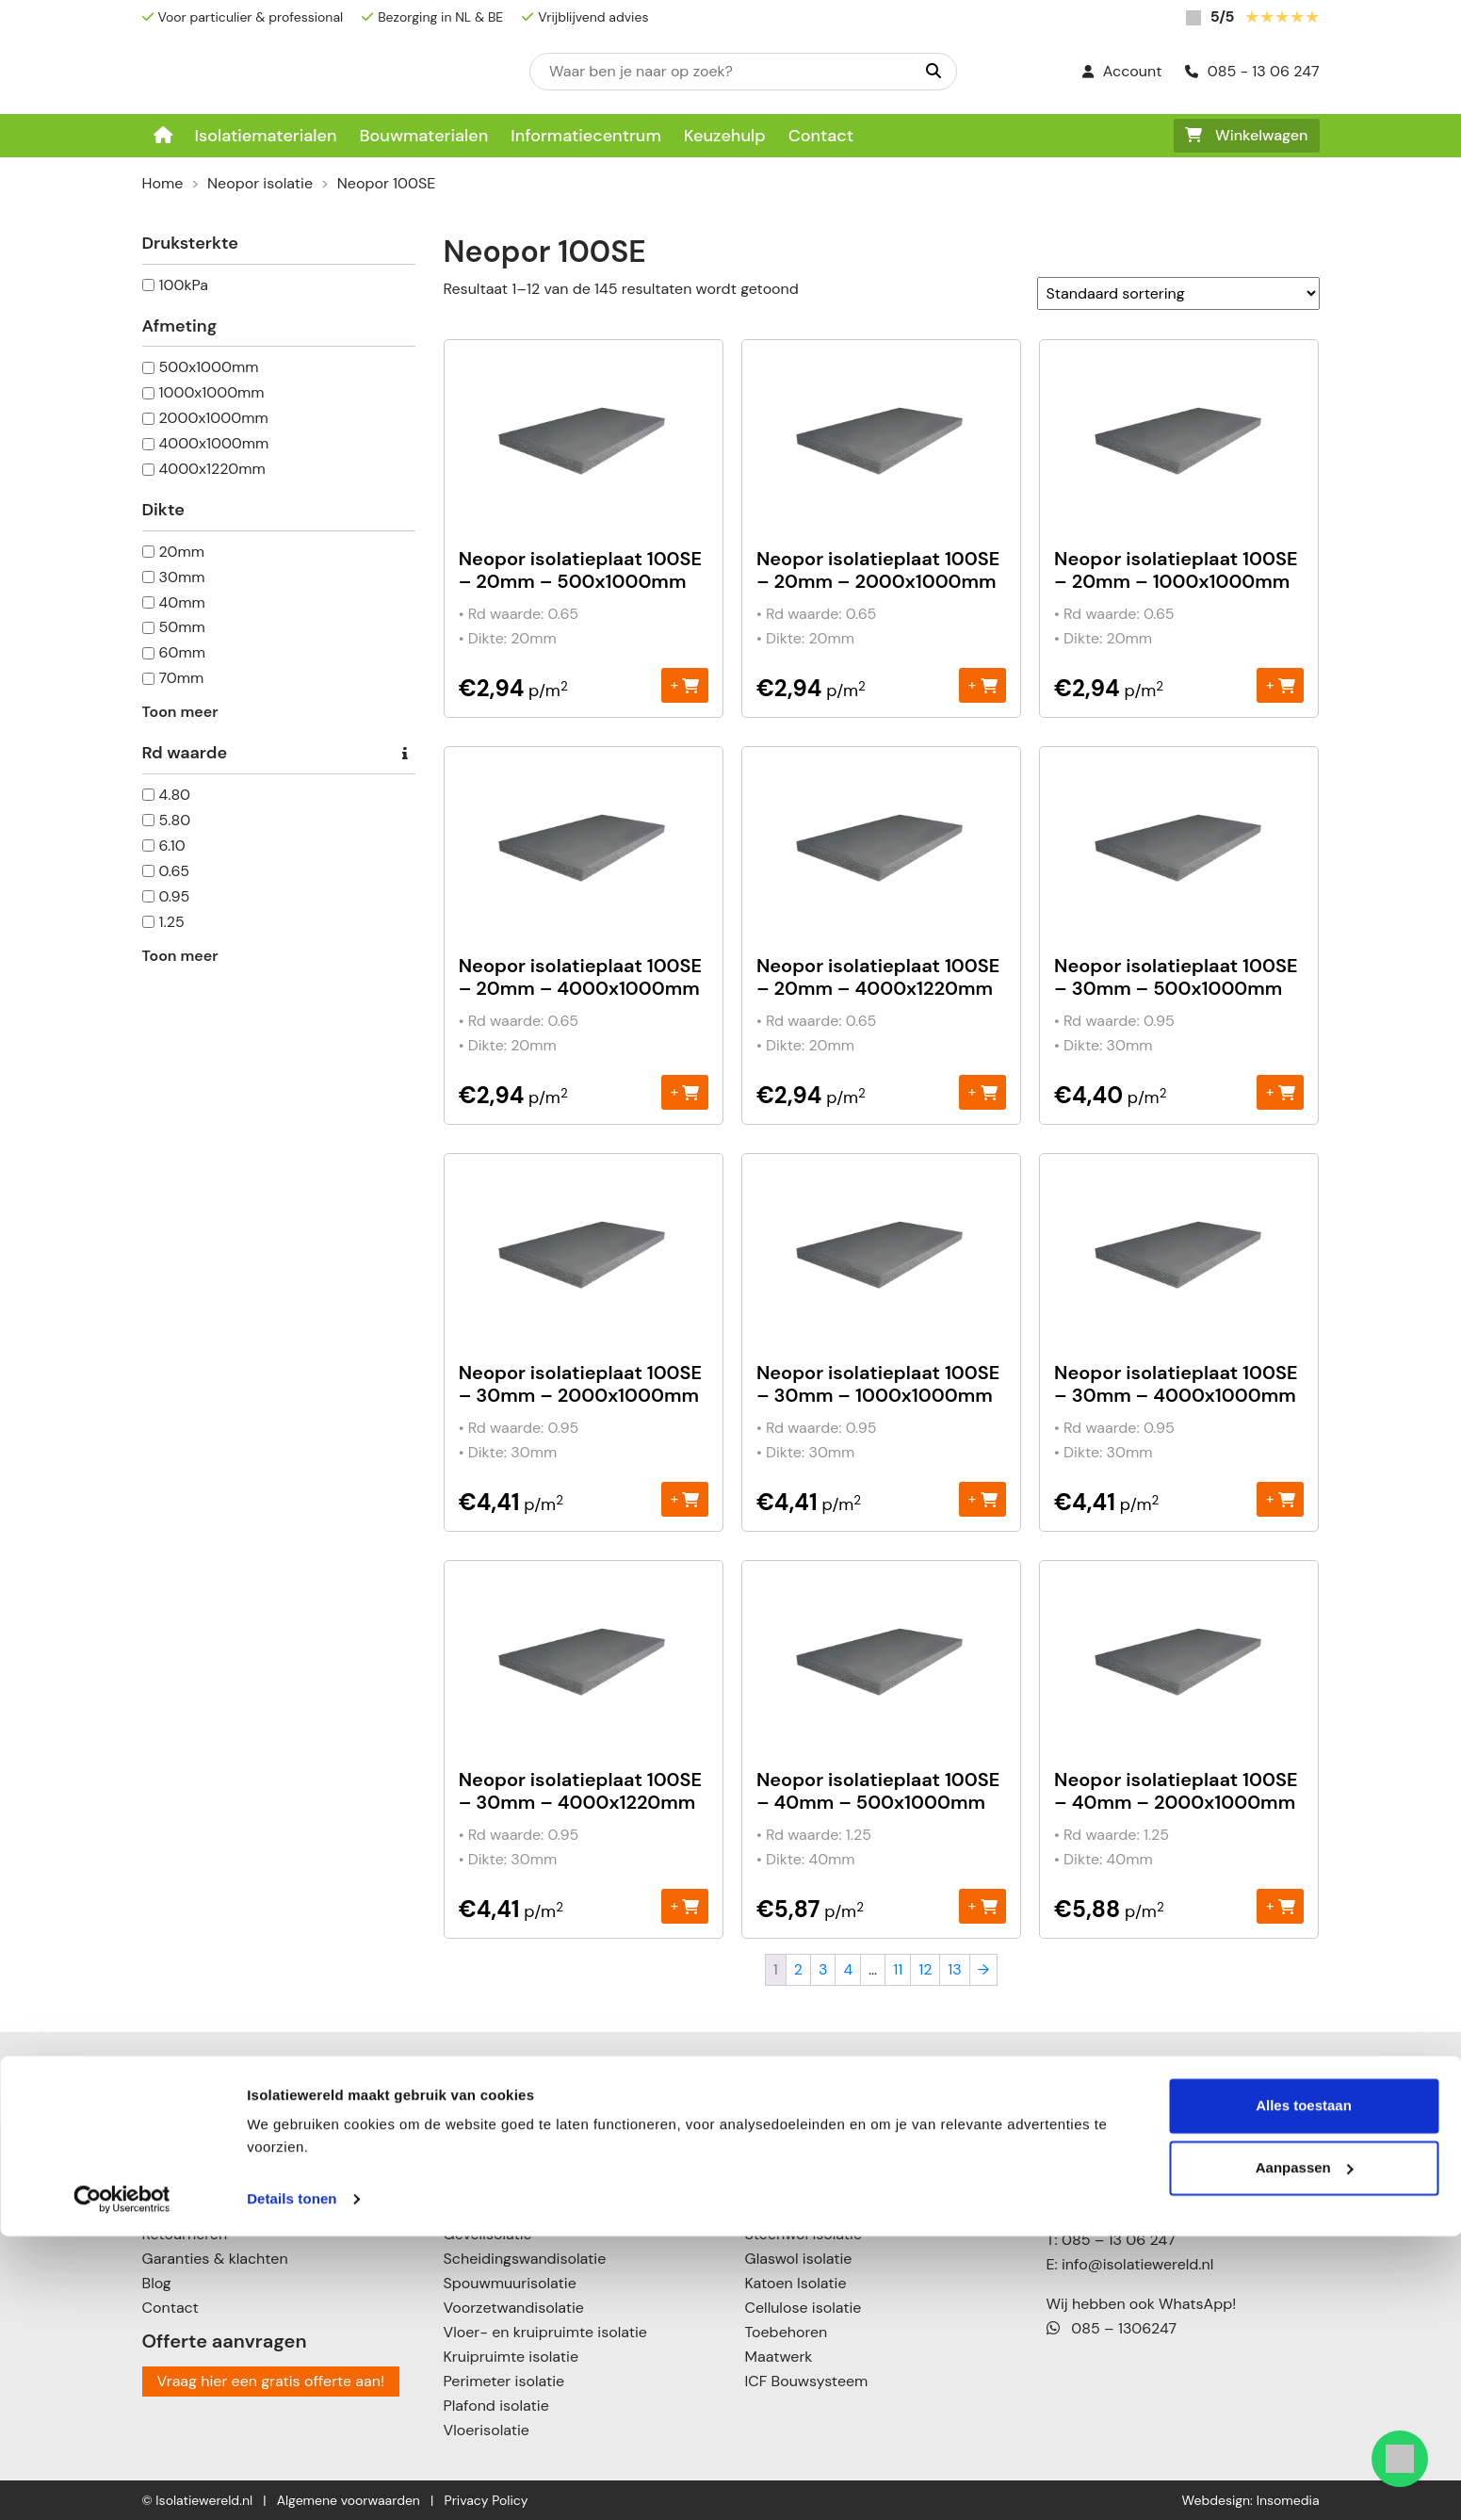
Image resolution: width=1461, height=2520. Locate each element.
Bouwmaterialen (423, 135)
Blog (156, 2283)
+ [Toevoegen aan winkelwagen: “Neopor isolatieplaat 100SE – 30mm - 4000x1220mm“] (684, 1905)
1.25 (172, 922)
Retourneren (185, 2234)
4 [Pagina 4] (847, 1969)
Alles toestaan (1304, 2390)
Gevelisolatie (488, 2234)
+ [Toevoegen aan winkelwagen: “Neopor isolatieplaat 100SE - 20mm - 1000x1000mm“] (1280, 684)
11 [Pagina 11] (897, 1969)
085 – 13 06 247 (1119, 2240)
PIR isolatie (782, 2160)
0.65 (174, 871)
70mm (181, 678)
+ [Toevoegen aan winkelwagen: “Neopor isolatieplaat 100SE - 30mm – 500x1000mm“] (1280, 1091)
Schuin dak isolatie (509, 2160)
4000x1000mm (214, 443)
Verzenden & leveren (213, 2209)
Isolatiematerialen (266, 135)
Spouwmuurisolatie (510, 2283)
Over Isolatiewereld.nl (216, 2160)
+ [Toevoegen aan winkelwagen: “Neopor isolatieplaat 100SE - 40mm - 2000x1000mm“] (1280, 1905)
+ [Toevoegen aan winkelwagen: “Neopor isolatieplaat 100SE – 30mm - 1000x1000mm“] (983, 1498)
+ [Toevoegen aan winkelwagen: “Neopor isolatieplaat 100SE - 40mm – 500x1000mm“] (983, 1905)
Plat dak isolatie (498, 2136)
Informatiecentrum (586, 135)
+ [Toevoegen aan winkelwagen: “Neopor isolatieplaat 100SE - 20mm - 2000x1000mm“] (983, 684)
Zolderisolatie (490, 2185)
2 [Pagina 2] (798, 1969)
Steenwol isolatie (804, 2234)
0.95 (174, 896)
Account (1122, 71)
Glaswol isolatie (798, 2258)
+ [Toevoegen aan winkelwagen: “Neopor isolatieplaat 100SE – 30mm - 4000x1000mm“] (1280, 1498)
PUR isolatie (785, 2185)
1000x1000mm (212, 392)
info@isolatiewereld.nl (1137, 2264)
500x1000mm (209, 367)
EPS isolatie (784, 2112)
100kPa (184, 285)
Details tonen (291, 2483)
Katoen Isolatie (796, 2283)
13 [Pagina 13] (954, 1969)
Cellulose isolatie (803, 2307)
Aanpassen (1305, 2451)
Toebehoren (786, 2332)
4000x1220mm (212, 469)
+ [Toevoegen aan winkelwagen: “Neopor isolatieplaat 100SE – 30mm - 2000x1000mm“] (684, 1498)
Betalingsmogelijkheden (224, 2185)
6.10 (172, 845)
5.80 (175, 820)
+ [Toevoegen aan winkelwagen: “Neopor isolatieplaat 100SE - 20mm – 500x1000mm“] (684, 684)
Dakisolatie (481, 2112)
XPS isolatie (785, 2209)
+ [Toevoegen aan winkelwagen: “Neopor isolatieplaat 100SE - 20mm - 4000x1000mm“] (684, 1091)
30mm (182, 577)
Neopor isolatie (260, 183)
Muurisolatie (486, 2209)
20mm (182, 551)
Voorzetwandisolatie (514, 2307)
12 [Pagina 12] (925, 1969)
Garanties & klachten (215, 2258)
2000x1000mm (213, 418)
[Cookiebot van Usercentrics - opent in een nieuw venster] (122, 2483)
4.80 (175, 795)
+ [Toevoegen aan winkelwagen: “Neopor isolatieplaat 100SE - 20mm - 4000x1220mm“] (983, 1091)
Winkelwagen (1246, 135)
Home (163, 183)
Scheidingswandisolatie (525, 2258)
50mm (182, 627)
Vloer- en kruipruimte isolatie (545, 2332)
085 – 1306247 (1112, 2328)
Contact (820, 135)
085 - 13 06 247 (1252, 71)
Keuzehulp (725, 135)
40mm (182, 602)
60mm (182, 652)
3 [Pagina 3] (823, 1969)
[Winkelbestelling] (1178, 293)
